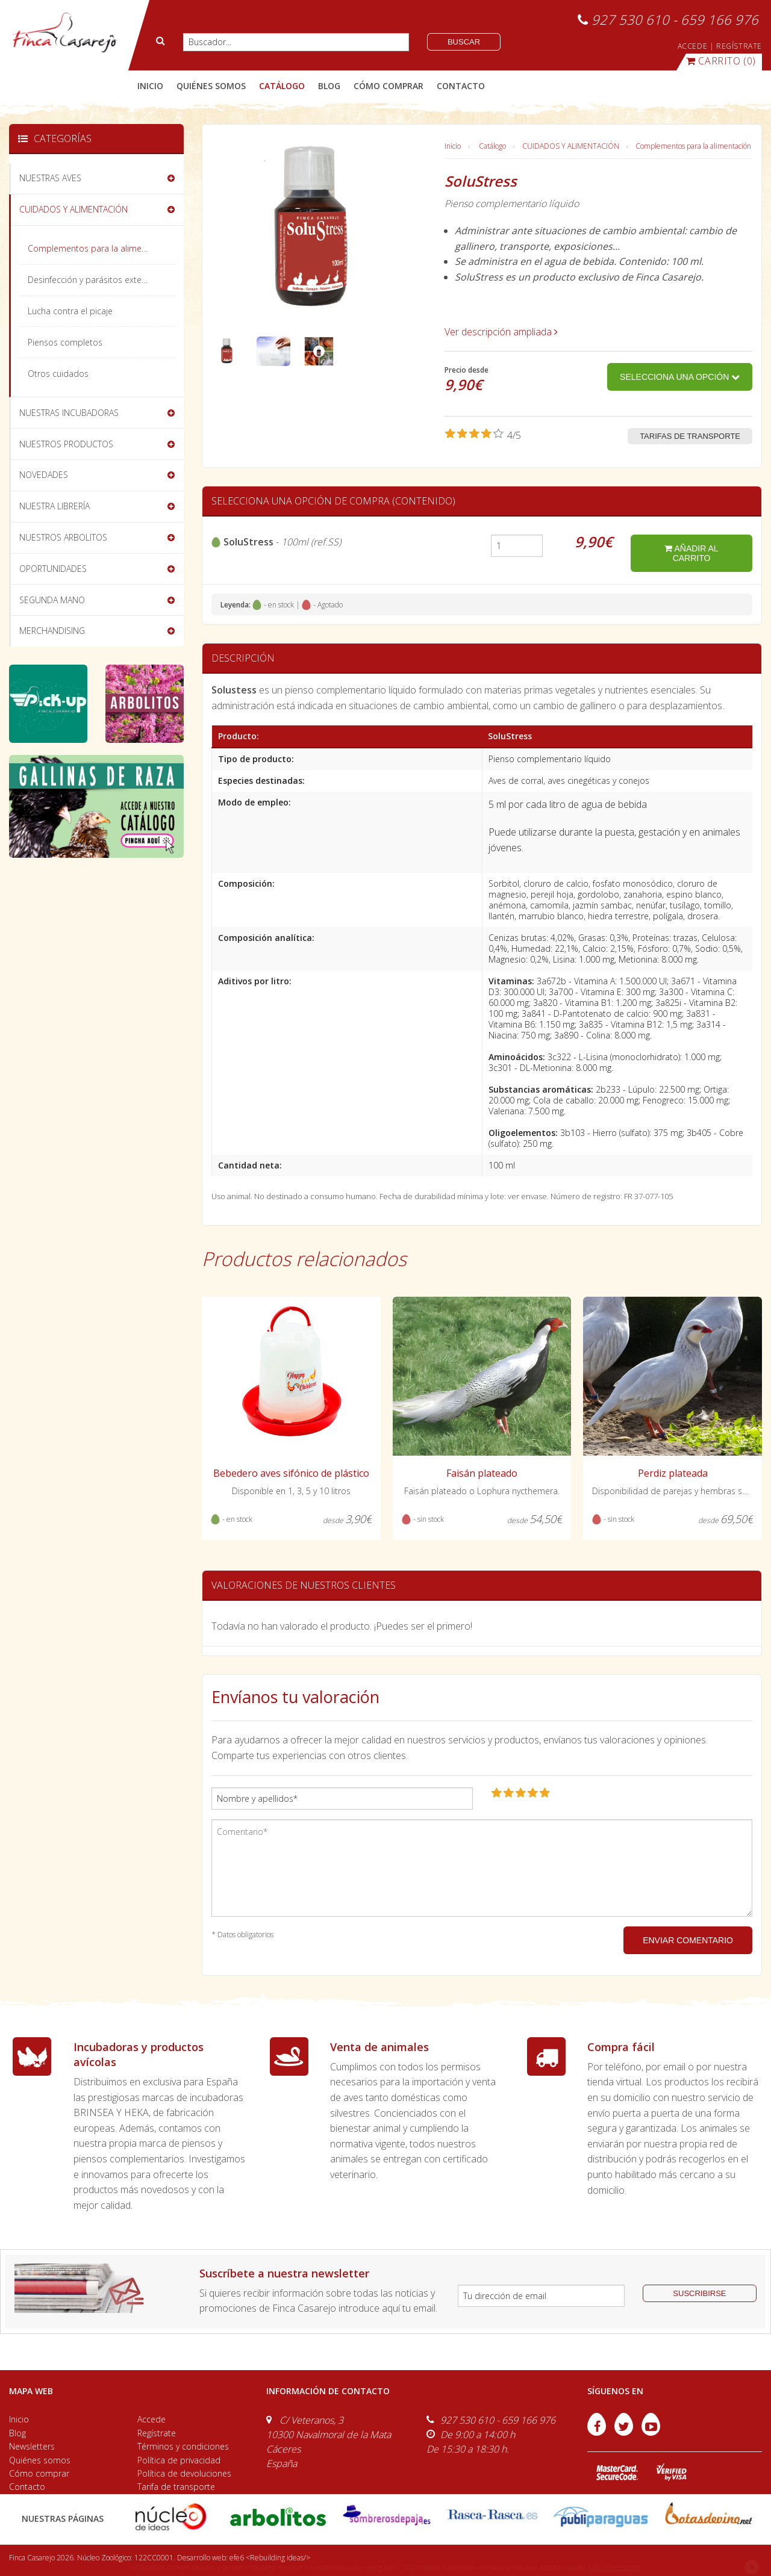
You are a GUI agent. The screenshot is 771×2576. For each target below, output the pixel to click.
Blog (17, 2433)
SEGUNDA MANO (52, 600)
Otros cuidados (58, 373)
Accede (151, 2419)
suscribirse (699, 2293)
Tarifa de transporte (176, 2486)
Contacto (27, 2486)
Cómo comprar (39, 2473)
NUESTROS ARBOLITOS (63, 537)
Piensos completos (65, 342)
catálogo (282, 86)
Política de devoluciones (184, 2473)
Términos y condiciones (183, 2446)
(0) (721, 60)
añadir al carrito (691, 553)
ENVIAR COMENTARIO (688, 1940)
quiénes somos (211, 86)
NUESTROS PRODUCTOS (66, 444)
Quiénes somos (39, 2460)
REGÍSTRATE (739, 46)
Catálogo (492, 146)
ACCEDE (693, 46)
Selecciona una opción (680, 377)
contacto (461, 86)
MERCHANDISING (52, 630)
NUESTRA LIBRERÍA (54, 506)
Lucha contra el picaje (70, 311)
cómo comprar (388, 86)
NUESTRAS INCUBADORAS (69, 412)
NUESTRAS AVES (50, 178)
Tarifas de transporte (690, 436)
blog (329, 86)
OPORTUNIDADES (53, 568)
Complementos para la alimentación (693, 146)
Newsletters (32, 2446)
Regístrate (156, 2433)
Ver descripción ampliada (501, 331)
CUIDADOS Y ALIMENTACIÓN (570, 146)
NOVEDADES (43, 474)
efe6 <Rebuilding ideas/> (269, 2558)
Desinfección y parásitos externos (93, 279)
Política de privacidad (178, 2460)
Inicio (150, 86)
